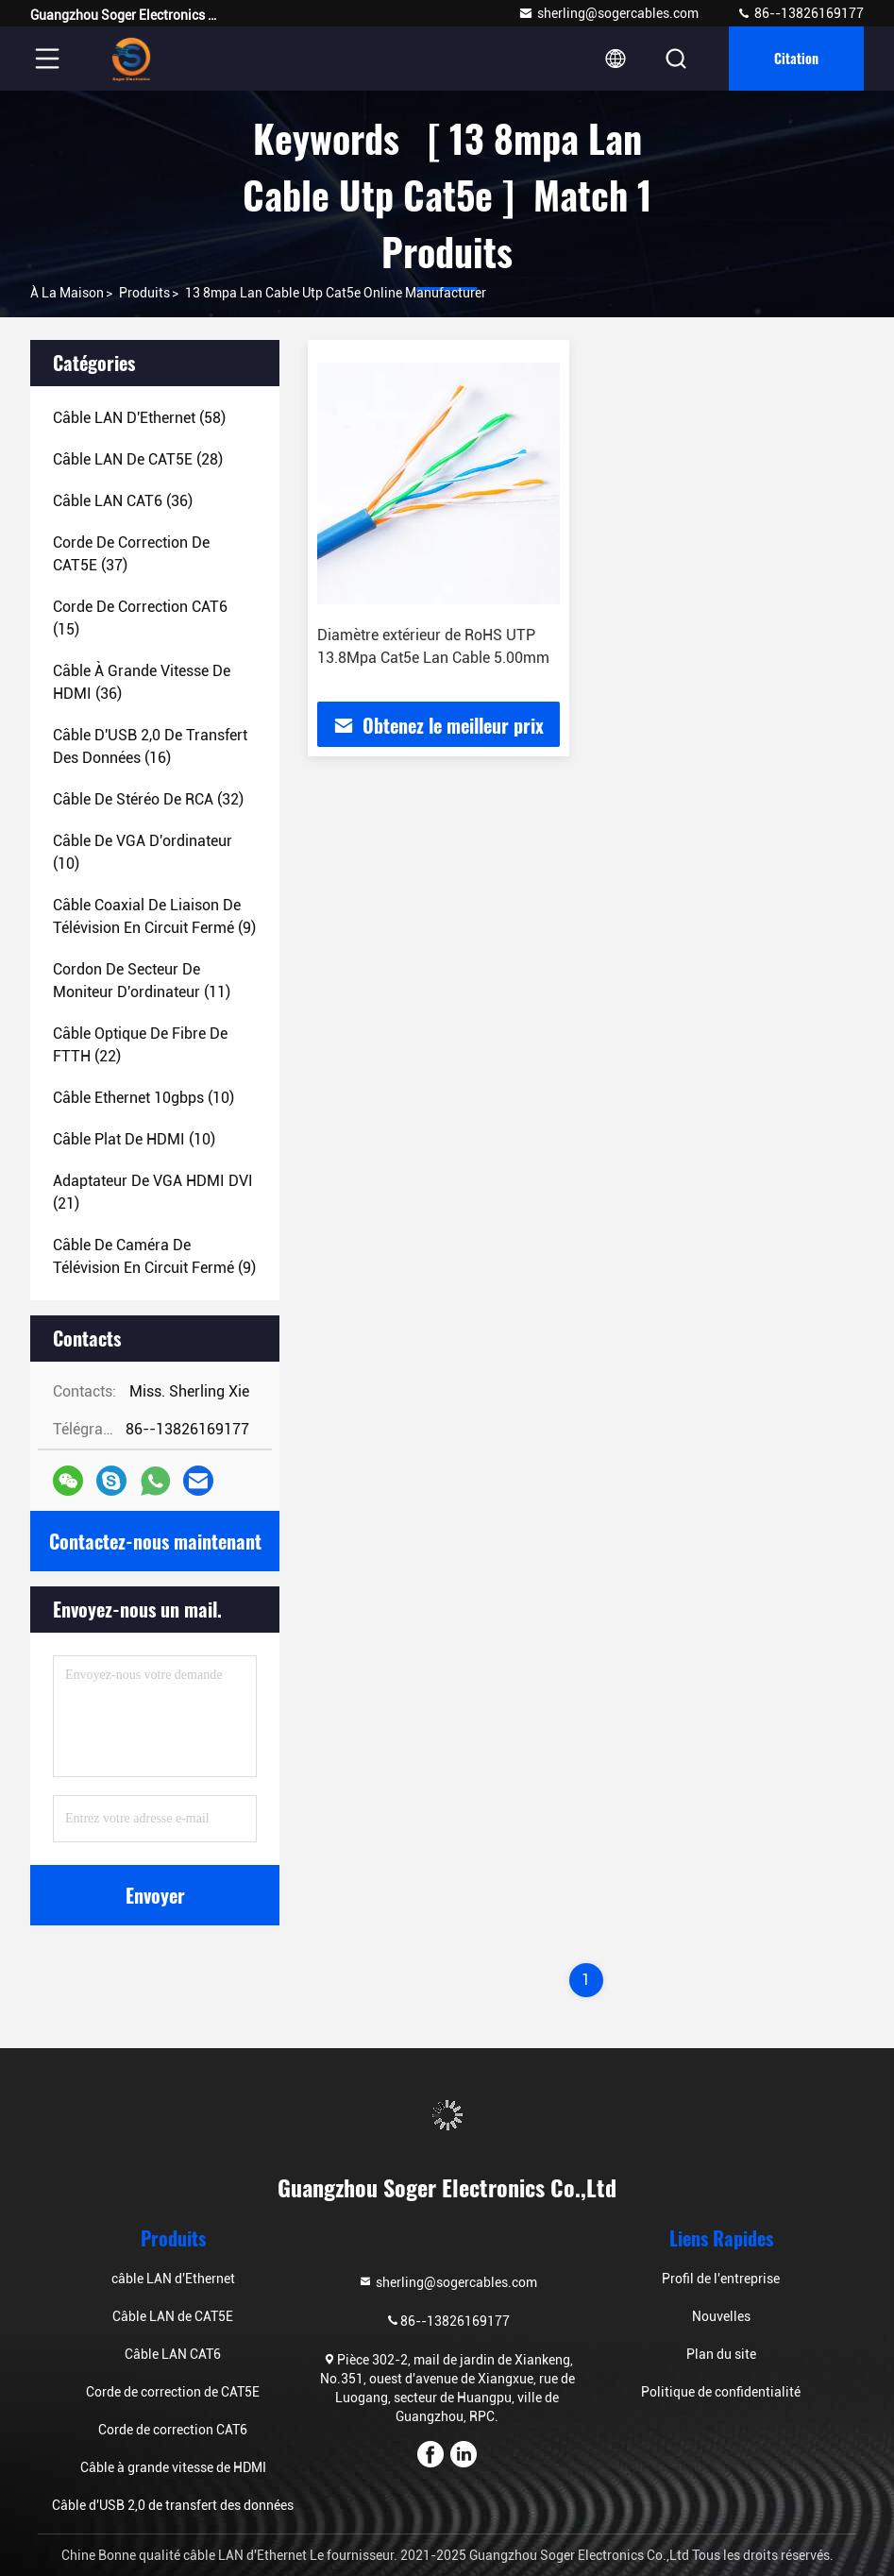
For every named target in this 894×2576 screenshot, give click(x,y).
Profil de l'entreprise (721, 2278)
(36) (123, 501)
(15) (140, 618)
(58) (139, 418)
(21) (153, 1192)
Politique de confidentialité (721, 2391)
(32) (148, 799)
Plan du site (721, 2354)
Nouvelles (721, 2316)
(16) (150, 746)
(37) (131, 554)
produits (144, 292)
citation (796, 58)
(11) (141, 980)
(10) (142, 852)
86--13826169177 (800, 13)
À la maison (67, 292)
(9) (154, 916)
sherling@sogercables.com (608, 13)
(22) (140, 1045)
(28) (138, 459)
